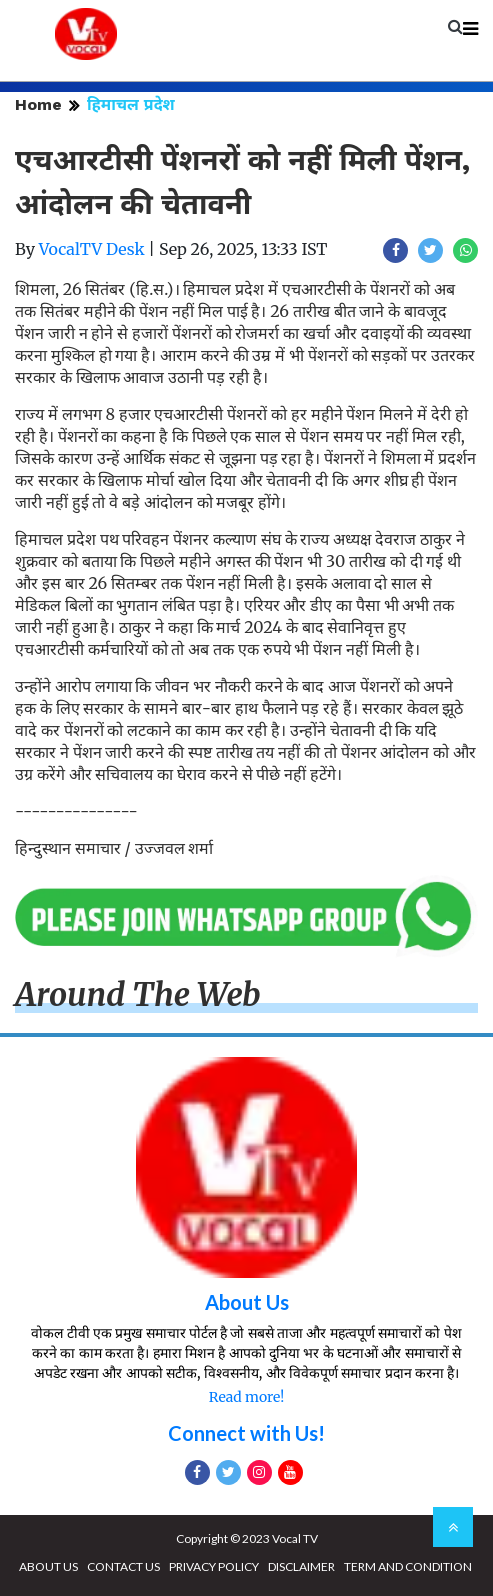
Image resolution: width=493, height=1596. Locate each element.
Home (38, 104)
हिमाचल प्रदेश (131, 104)
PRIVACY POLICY (214, 1566)
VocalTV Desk (92, 249)
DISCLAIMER (301, 1566)
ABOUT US (48, 1566)
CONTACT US (123, 1566)
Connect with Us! (246, 1433)
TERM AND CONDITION (408, 1566)
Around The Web (138, 995)
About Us (247, 1302)
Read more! (246, 1397)
